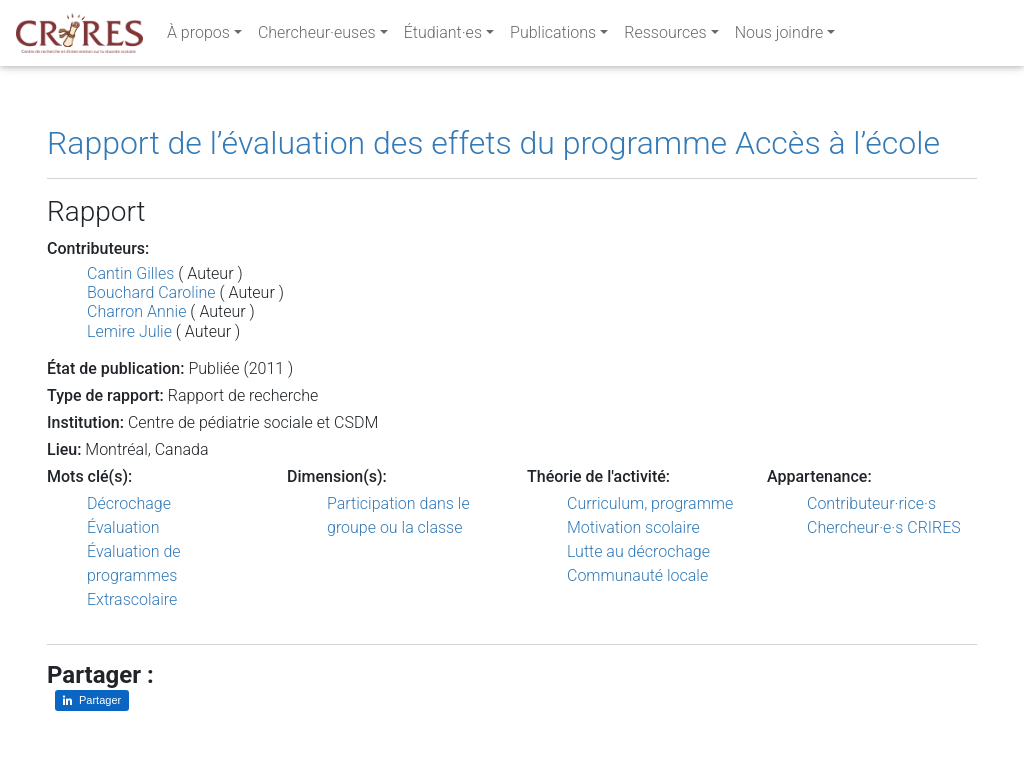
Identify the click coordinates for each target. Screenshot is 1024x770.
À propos (198, 36)
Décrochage (129, 503)
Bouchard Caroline (151, 292)
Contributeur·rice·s (871, 503)
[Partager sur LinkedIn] (92, 700)
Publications (553, 36)
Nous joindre (779, 36)
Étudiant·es (443, 36)
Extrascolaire (132, 599)
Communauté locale (637, 575)
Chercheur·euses (317, 36)
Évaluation (123, 527)
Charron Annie (136, 311)
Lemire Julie (129, 331)
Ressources (665, 36)
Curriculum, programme (650, 503)
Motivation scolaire (633, 527)
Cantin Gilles (130, 273)
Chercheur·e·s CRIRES (884, 527)
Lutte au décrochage (638, 551)
